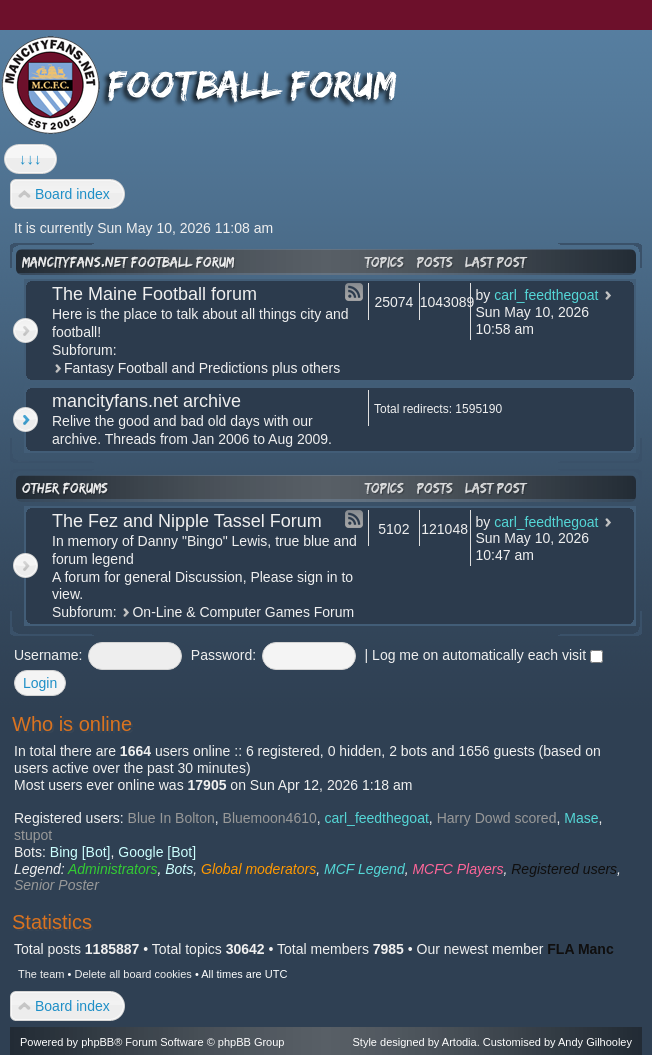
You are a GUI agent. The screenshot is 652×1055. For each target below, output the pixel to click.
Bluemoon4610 (270, 818)
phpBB (97, 1042)
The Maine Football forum (154, 294)
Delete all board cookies (132, 974)
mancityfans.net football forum (128, 262)
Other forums (65, 488)
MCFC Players (457, 869)
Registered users (564, 869)
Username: (48, 655)
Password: (223, 655)
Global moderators (258, 869)
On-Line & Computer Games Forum (243, 612)
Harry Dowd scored (497, 818)
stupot (33, 835)
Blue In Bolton (171, 818)
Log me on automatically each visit (487, 655)
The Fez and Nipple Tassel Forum (187, 521)
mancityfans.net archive (146, 401)
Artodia (459, 1042)
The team (41, 974)
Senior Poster (56, 885)
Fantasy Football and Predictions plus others (202, 368)
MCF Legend (364, 869)
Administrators (112, 869)
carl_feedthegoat (546, 295)
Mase (581, 818)
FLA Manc (580, 949)
